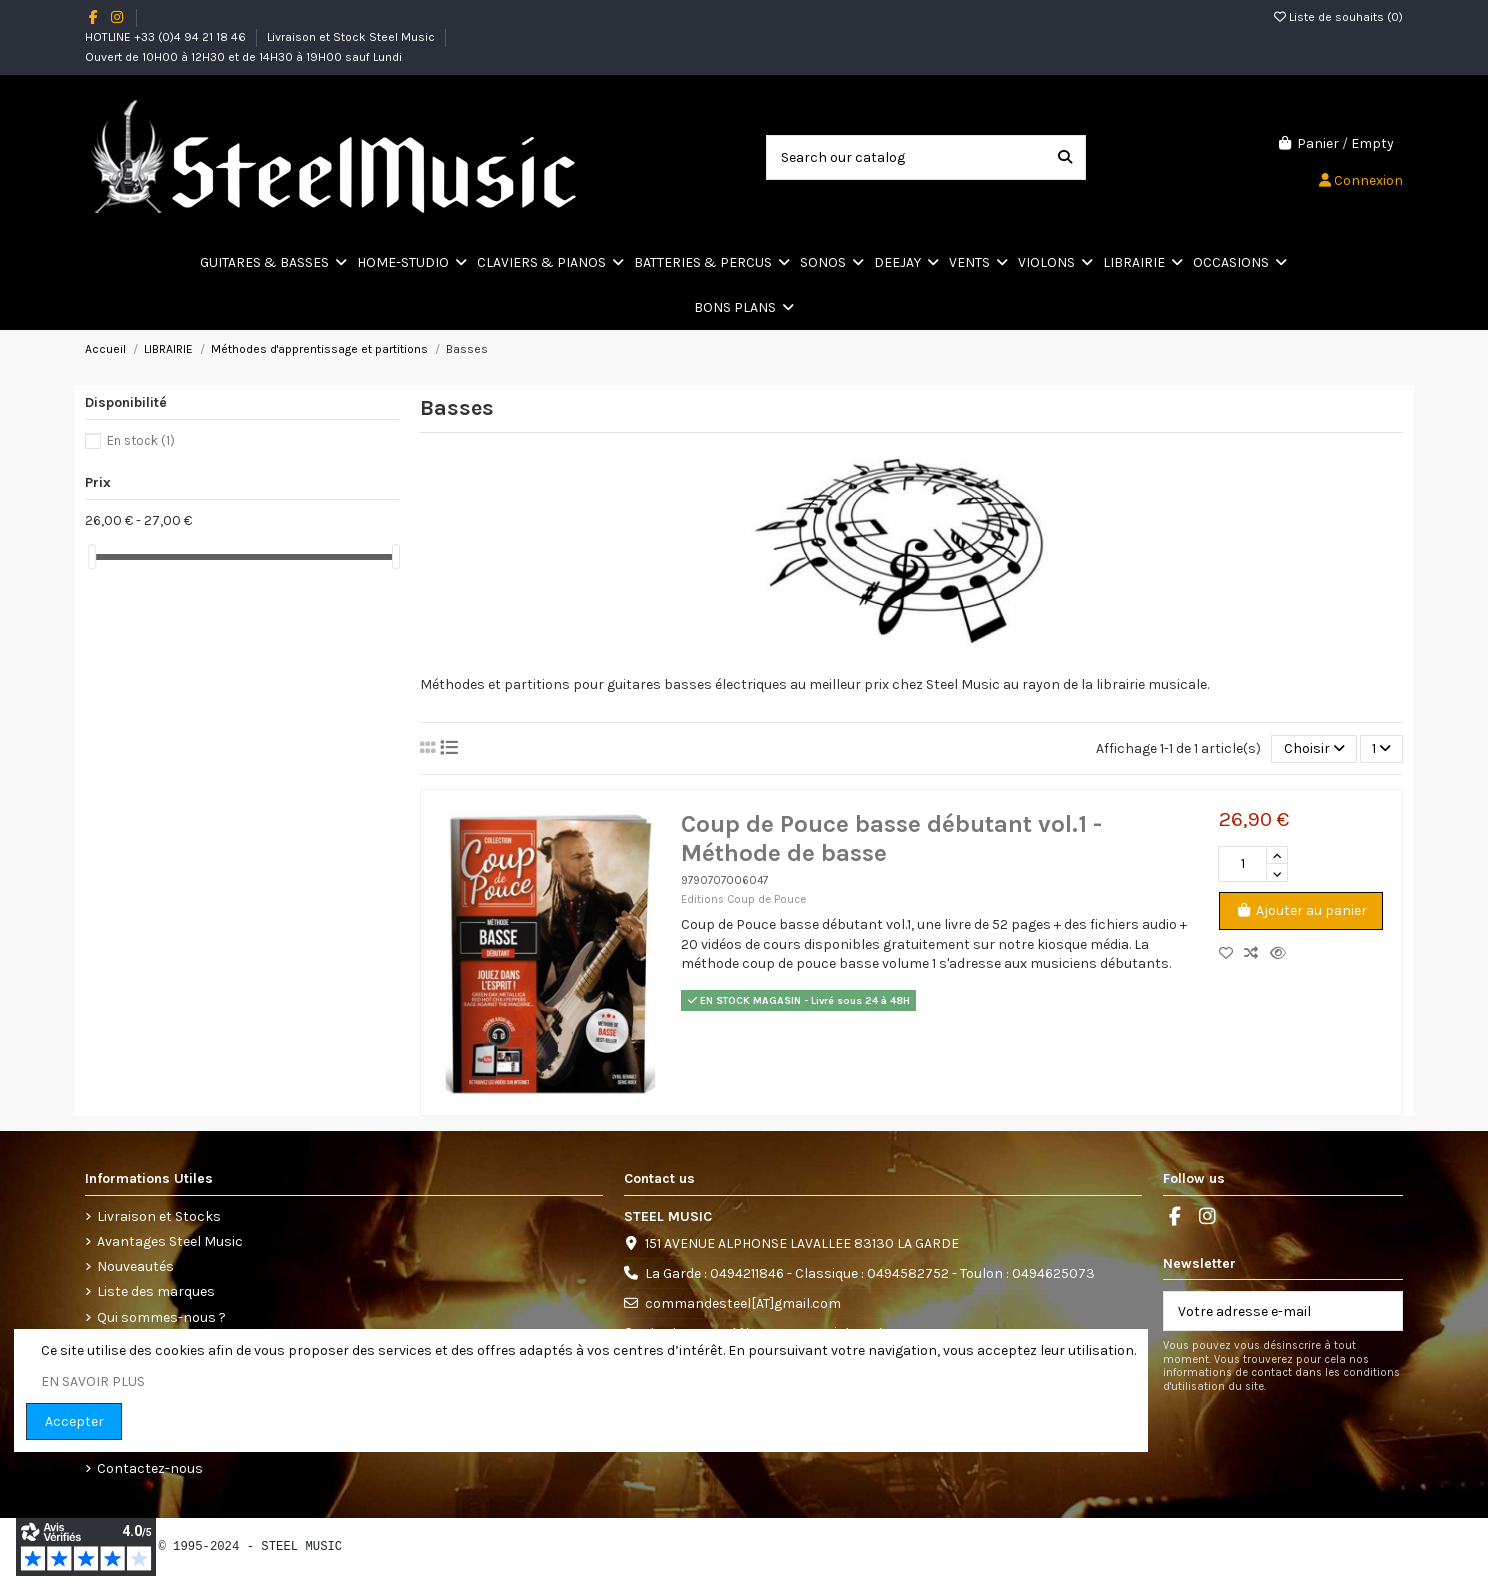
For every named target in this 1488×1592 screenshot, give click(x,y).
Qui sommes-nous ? (161, 1317)
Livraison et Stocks (159, 1216)
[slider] (92, 556)
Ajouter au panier (1301, 910)
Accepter (74, 1421)
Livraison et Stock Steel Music (352, 37)
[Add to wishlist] (1231, 953)
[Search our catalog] (1065, 157)
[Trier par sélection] (1313, 749)
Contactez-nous (150, 1468)
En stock (141, 440)
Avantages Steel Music (170, 1241)
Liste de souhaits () (1338, 17)
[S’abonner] (1381, 1311)
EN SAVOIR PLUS (93, 1381)
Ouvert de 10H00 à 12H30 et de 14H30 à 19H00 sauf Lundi (243, 57)
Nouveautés (135, 1266)
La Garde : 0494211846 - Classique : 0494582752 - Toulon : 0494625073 (870, 1273)
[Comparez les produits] (1256, 953)
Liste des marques (156, 1291)
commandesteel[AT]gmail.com (743, 1303)
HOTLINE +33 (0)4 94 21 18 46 (167, 37)
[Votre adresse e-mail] (1262, 1311)
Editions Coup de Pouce (743, 899)
